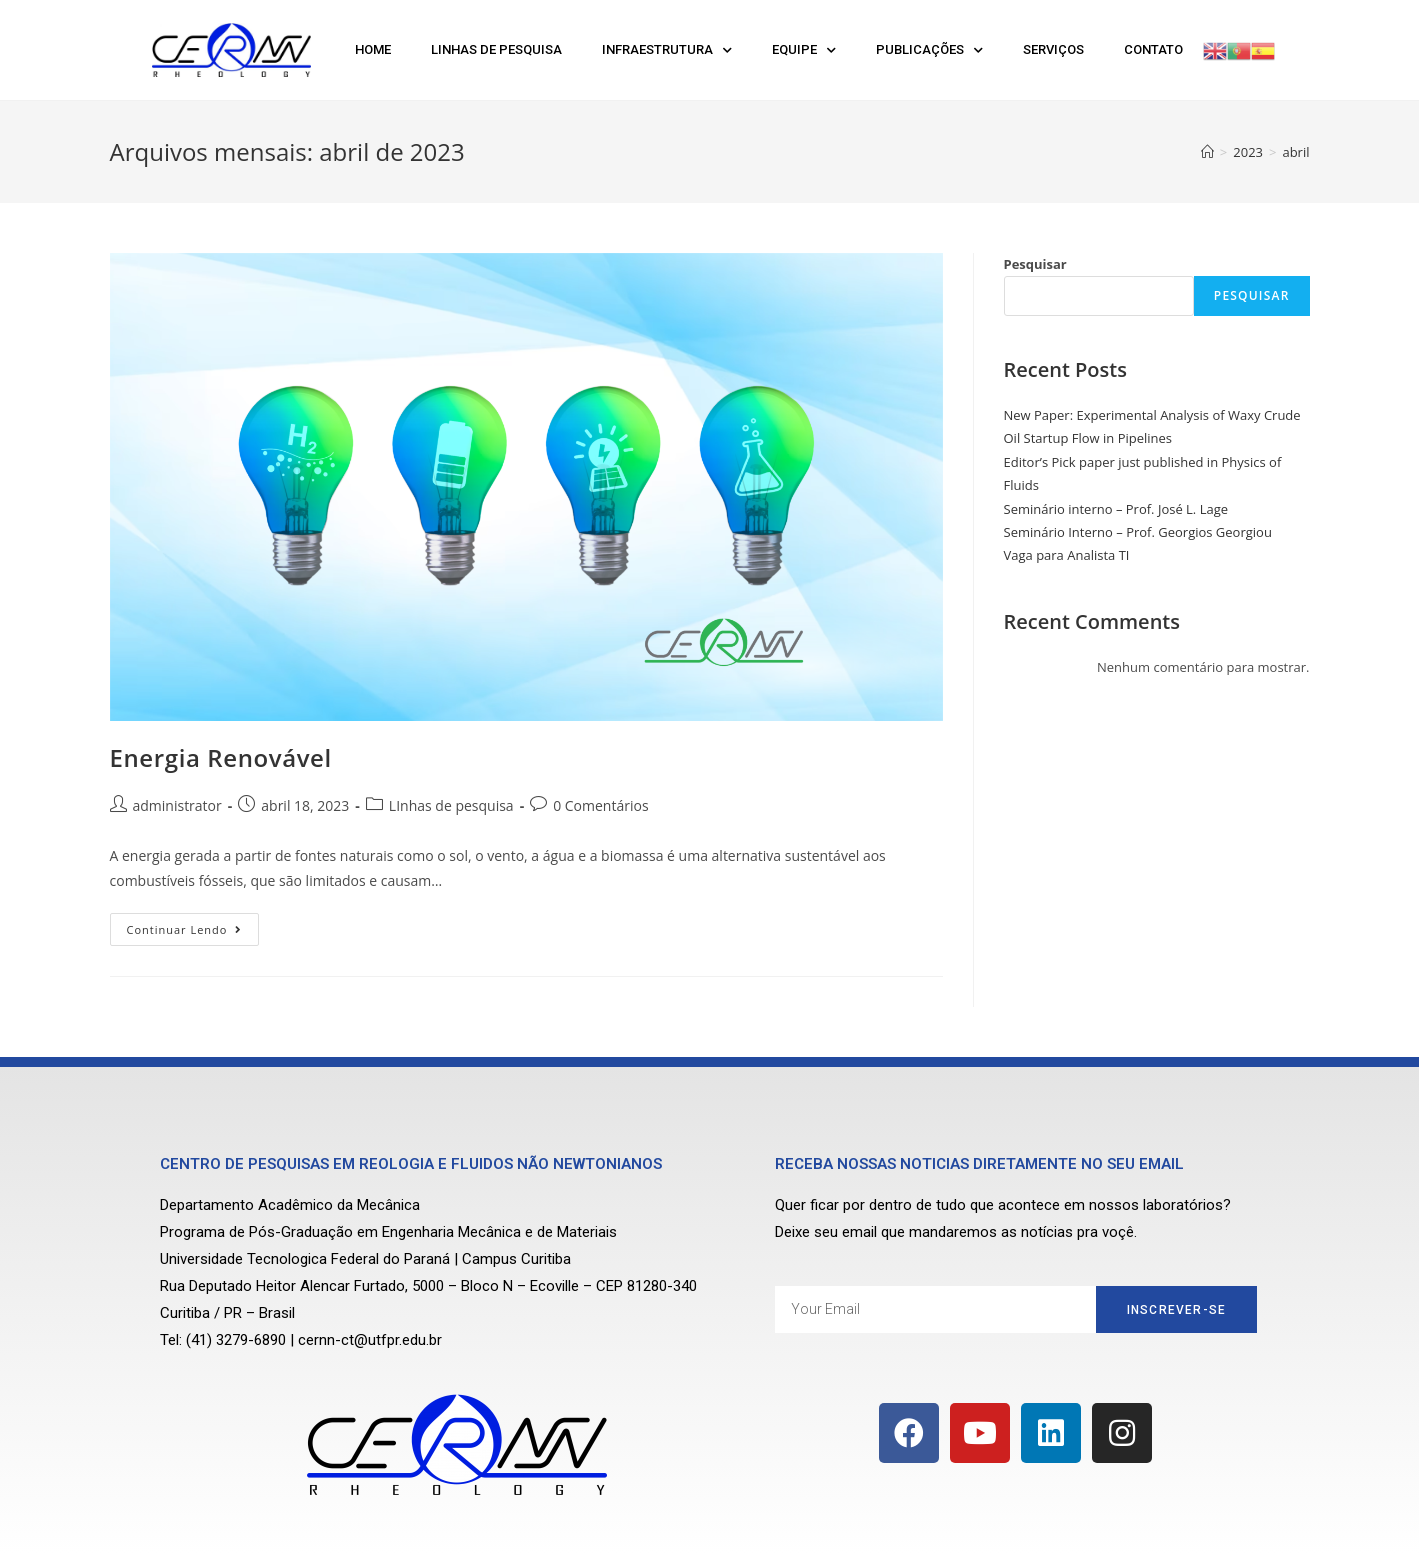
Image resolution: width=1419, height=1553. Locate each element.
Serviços (1053, 49)
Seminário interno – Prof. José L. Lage (1116, 509)
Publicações (929, 50)
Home (373, 49)
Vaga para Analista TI (1067, 555)
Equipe (804, 50)
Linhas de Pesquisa (496, 49)
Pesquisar (1035, 264)
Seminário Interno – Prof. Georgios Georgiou (1138, 532)
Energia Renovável (221, 757)
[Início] (1207, 152)
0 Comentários (600, 805)
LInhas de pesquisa (451, 805)
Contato (1153, 49)
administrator (177, 805)
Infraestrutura (667, 50)
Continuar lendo (193, 925)
